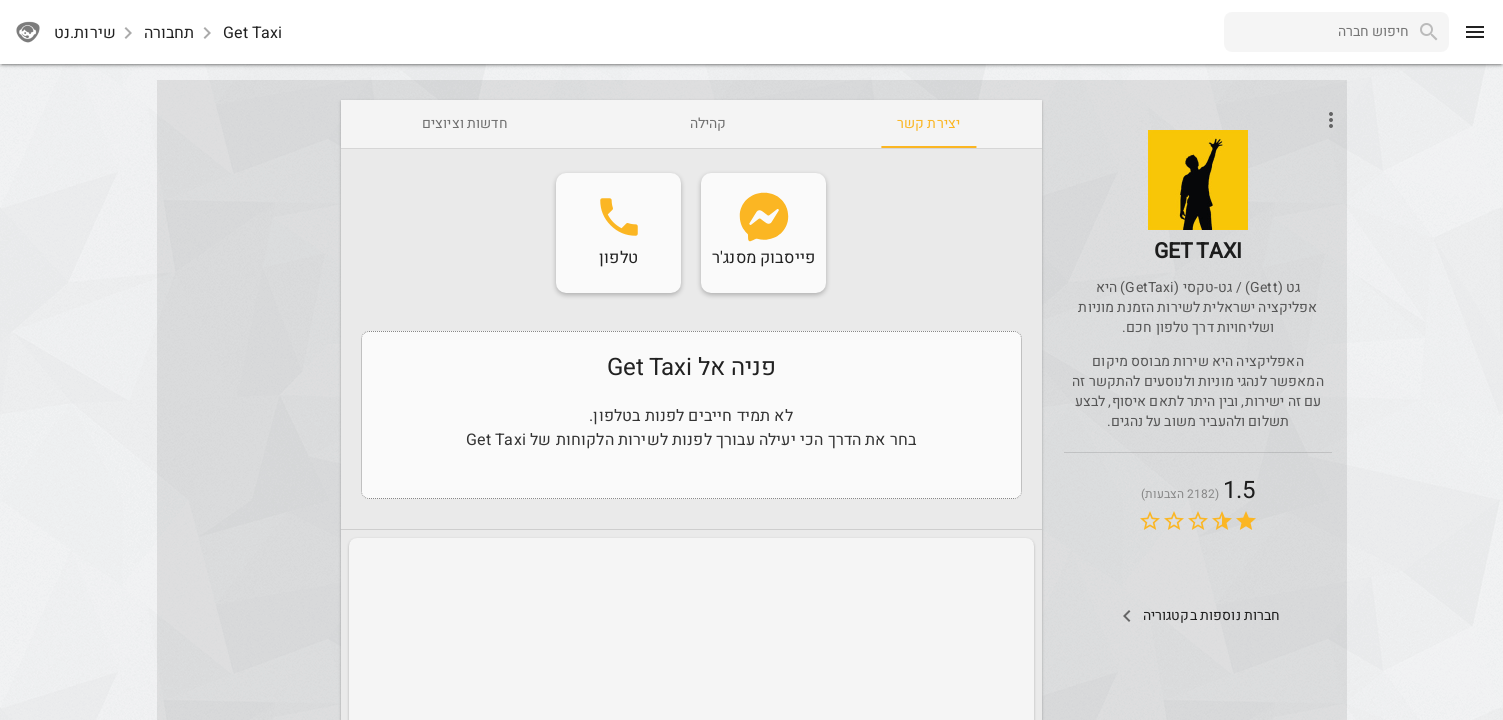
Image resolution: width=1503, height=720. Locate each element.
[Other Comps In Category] (1197, 616)
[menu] (1475, 32)
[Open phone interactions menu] (1331, 120)
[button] (1198, 180)
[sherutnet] (28, 32)
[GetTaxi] (1198, 208)
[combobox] (1316, 32)
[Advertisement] (245, 400)
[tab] (928, 124)
